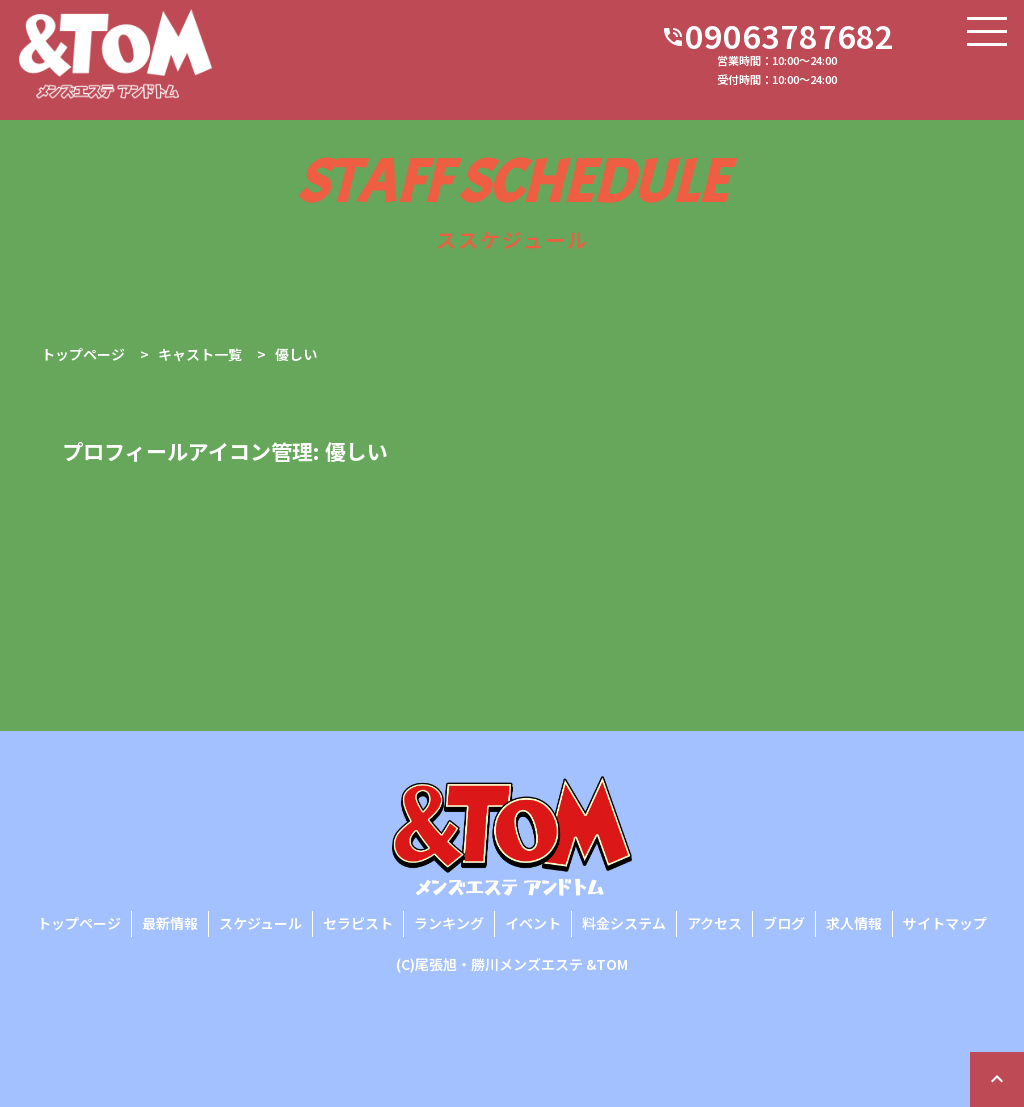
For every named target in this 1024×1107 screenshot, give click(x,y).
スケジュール (260, 923)
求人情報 (854, 923)
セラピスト (358, 923)
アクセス (714, 923)
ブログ (784, 923)
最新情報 (170, 923)
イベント (533, 923)
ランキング (449, 923)
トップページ (79, 923)
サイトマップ (945, 923)
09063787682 (777, 37)
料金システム (624, 923)
